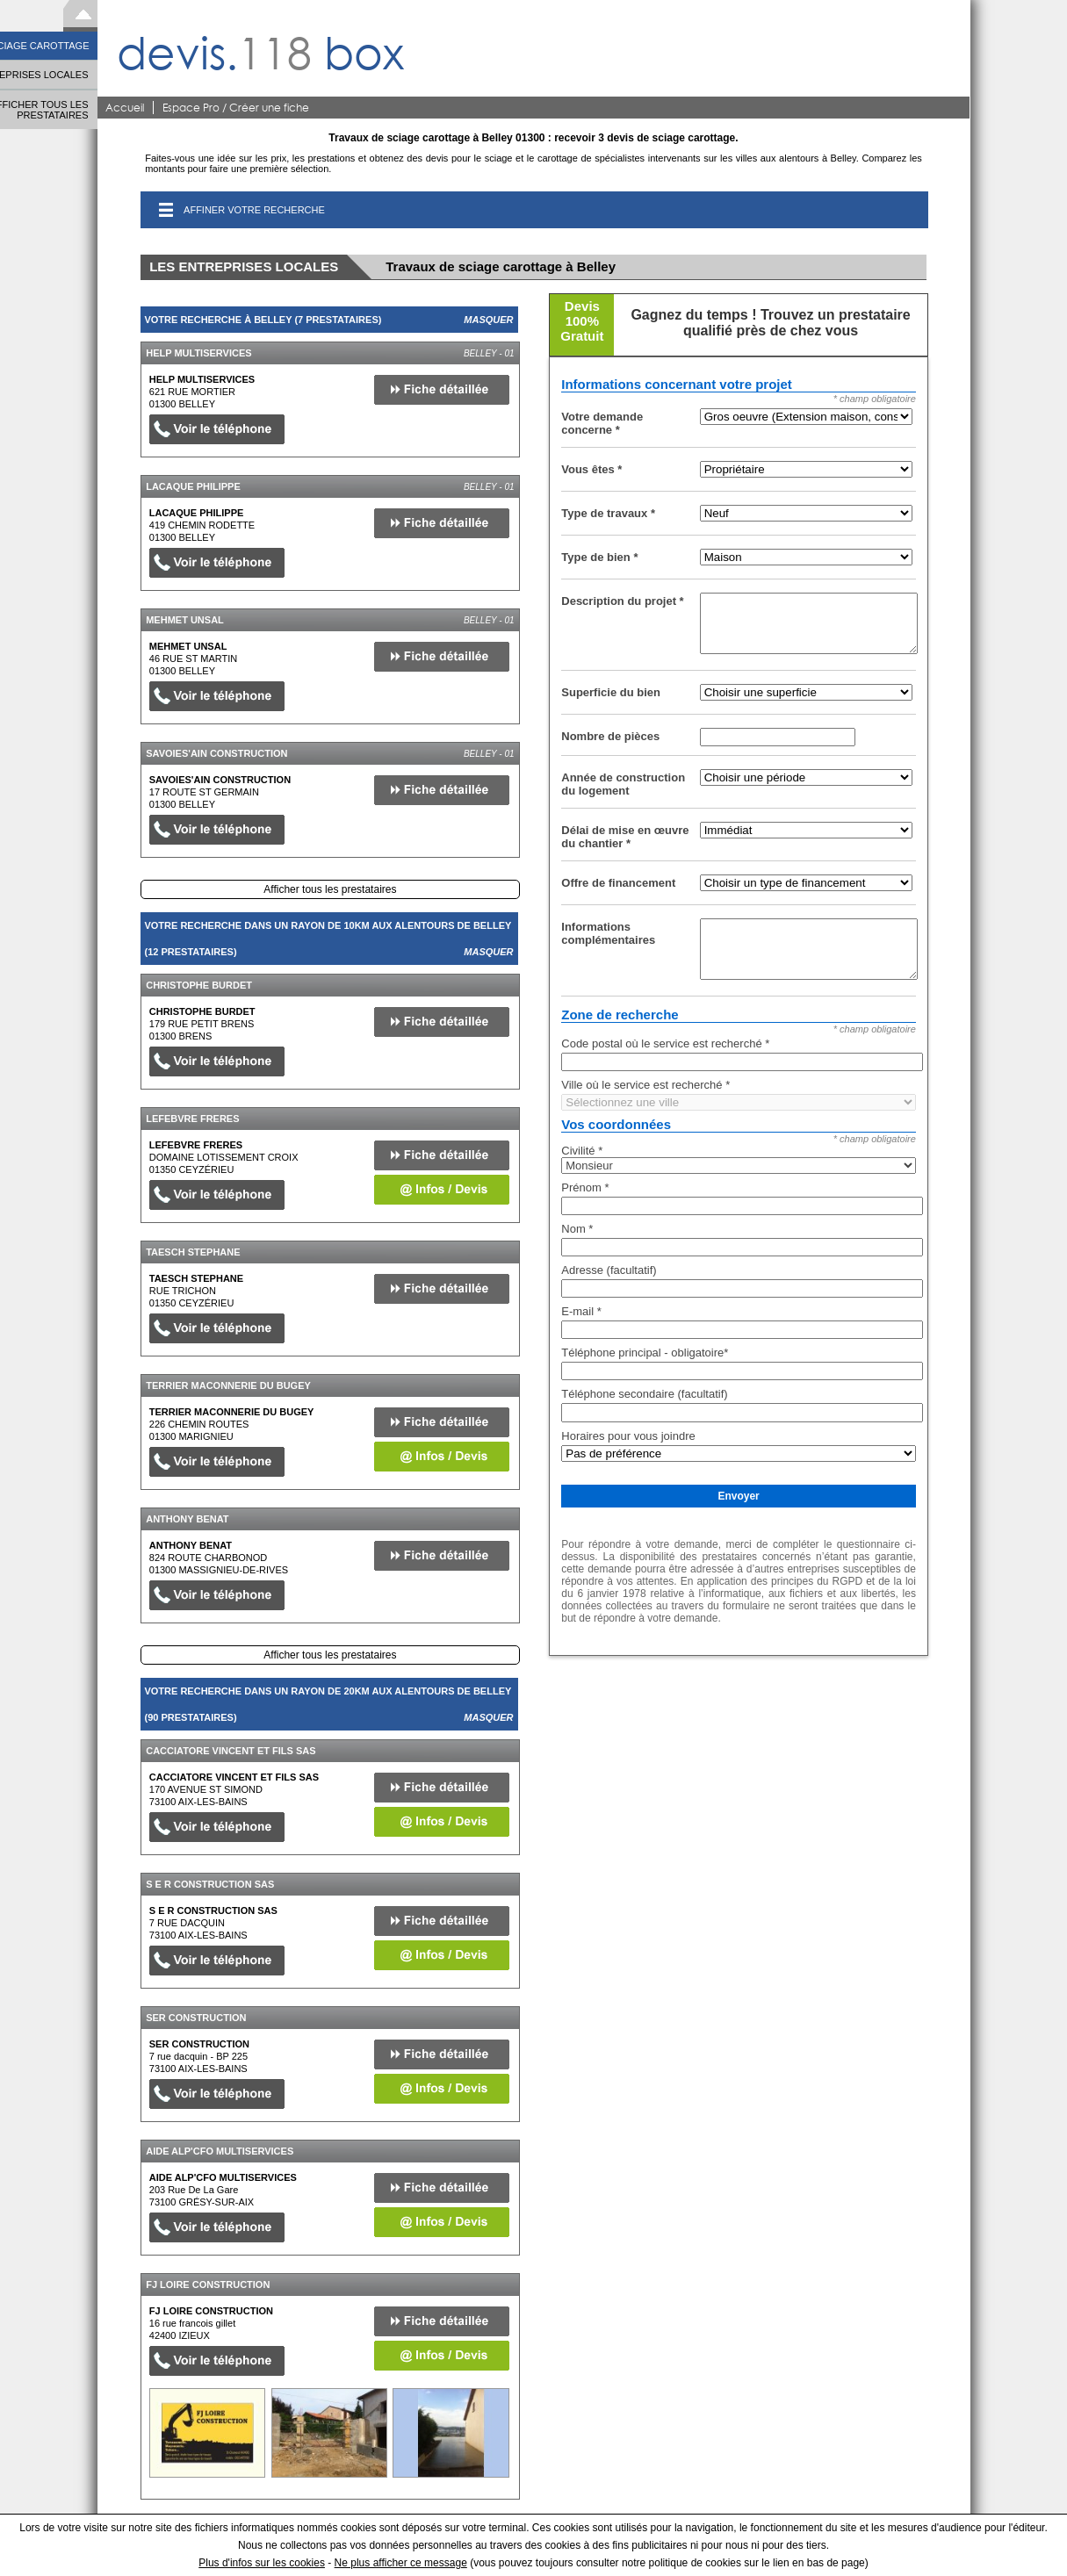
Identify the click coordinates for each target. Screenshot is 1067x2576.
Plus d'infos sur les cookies (261, 2563)
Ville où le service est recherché (645, 1084)
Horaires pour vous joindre (628, 1436)
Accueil (124, 107)
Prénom (585, 1187)
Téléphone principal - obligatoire (644, 1352)
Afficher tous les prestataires (329, 889)
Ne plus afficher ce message (401, 2563)
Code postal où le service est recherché (665, 1043)
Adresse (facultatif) (608, 1270)
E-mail (581, 1311)
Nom (577, 1228)
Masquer (488, 319)
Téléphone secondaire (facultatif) (644, 1393)
